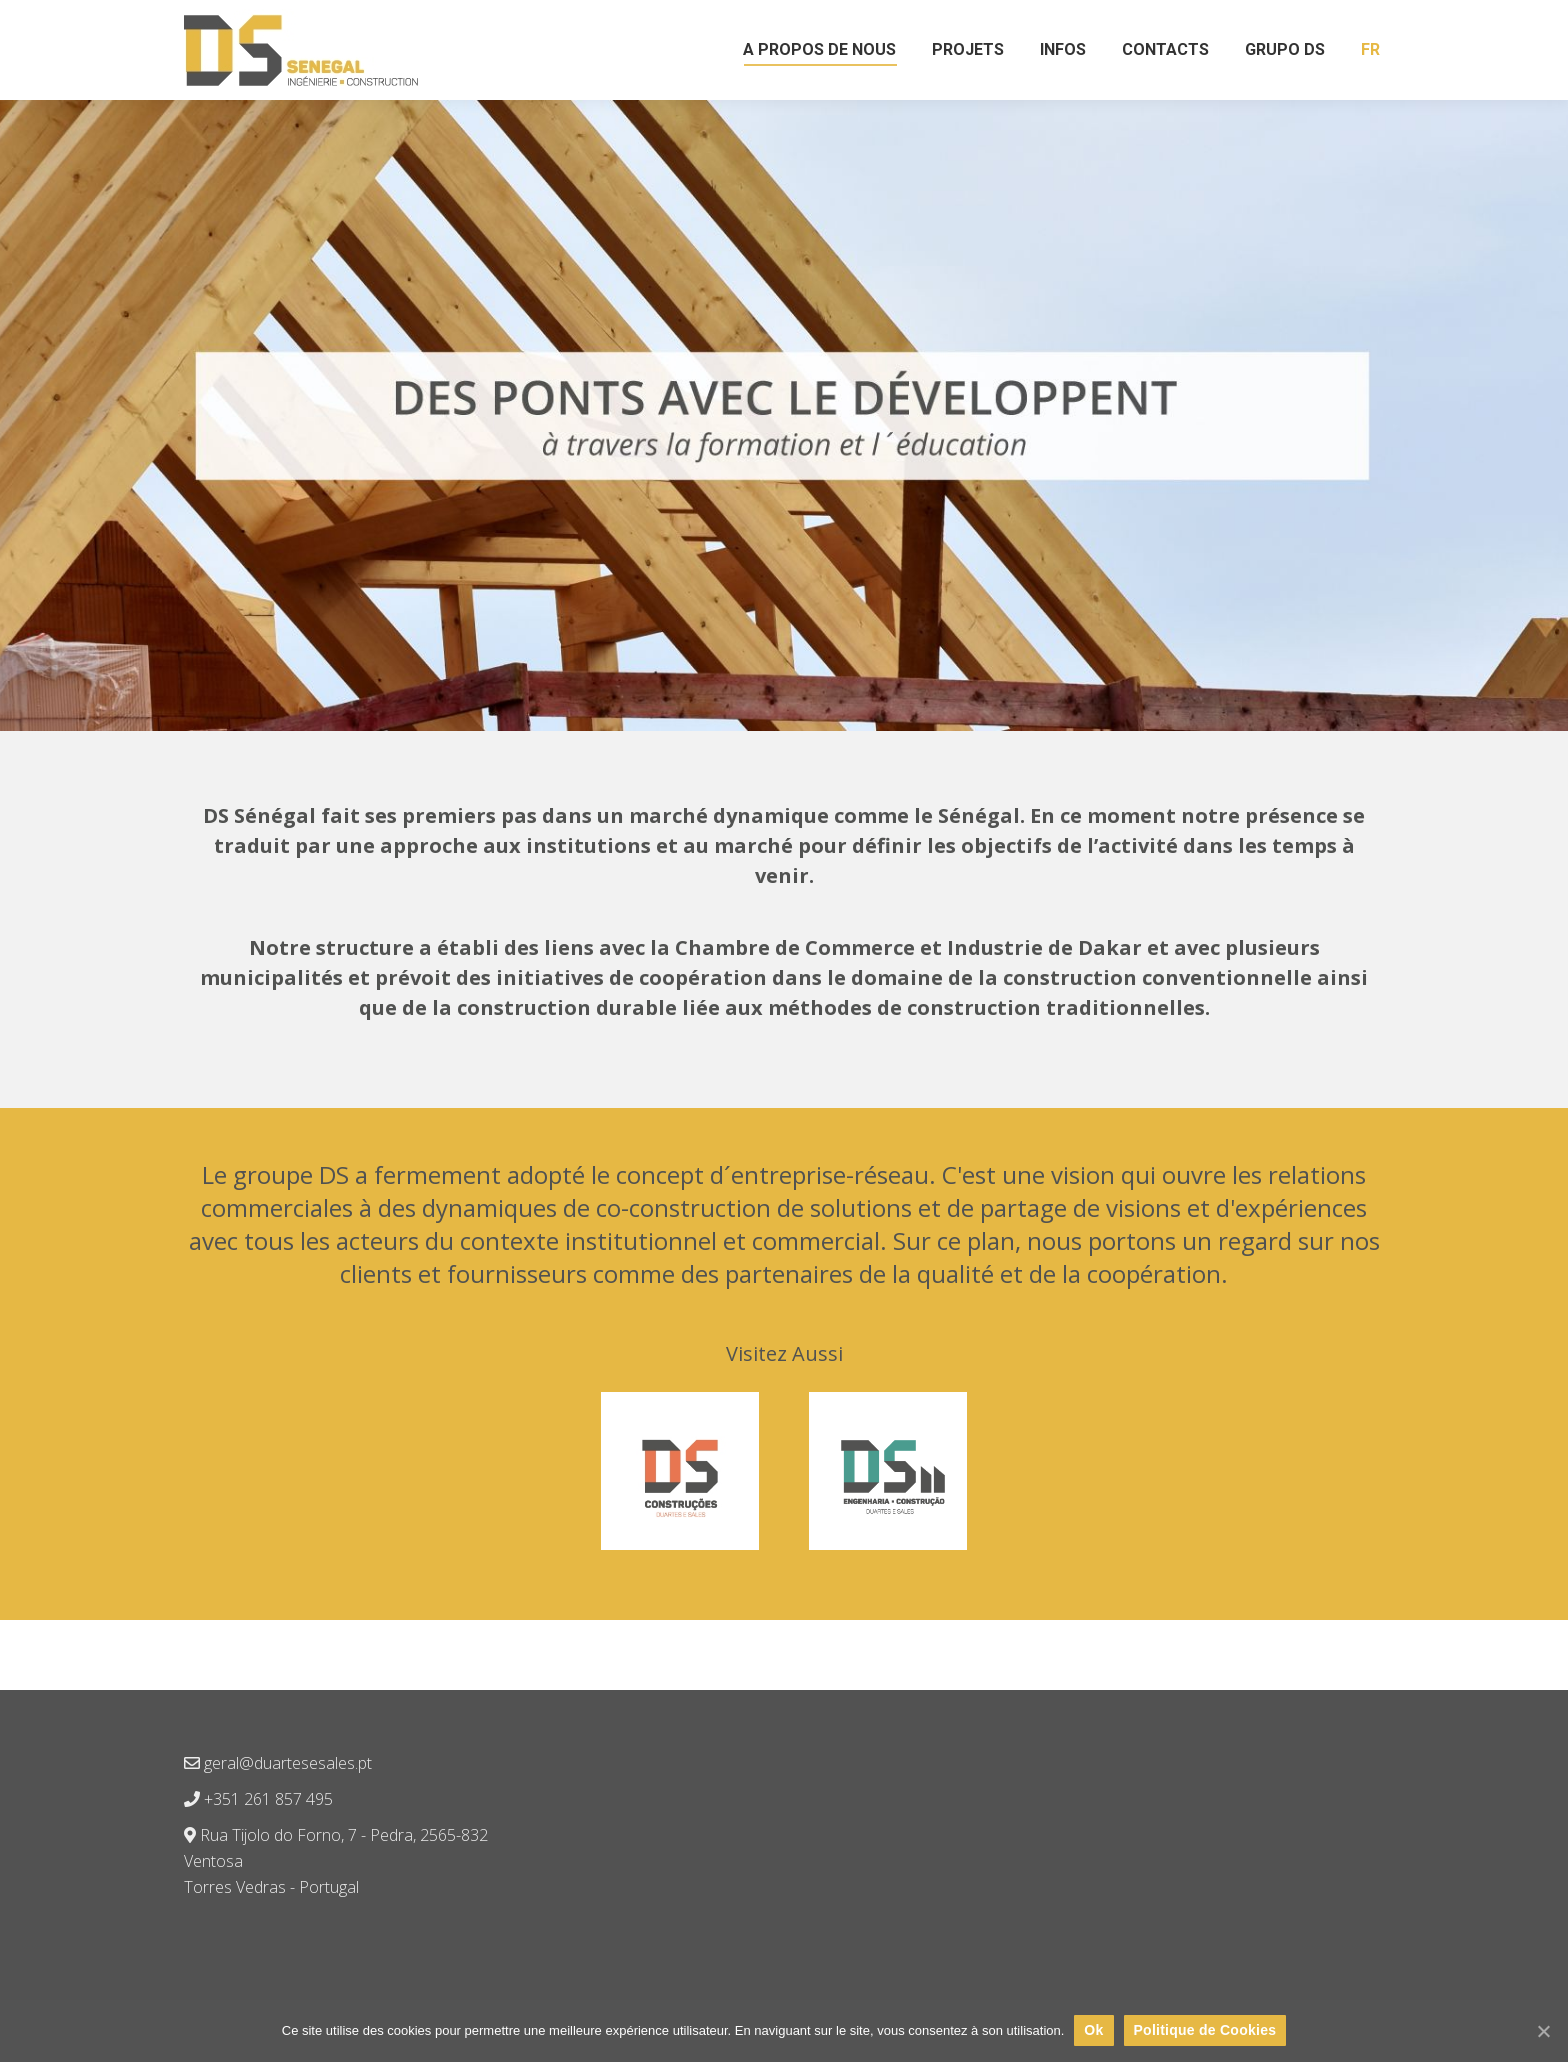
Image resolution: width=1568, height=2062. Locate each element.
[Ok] (1543, 2031)
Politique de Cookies (1205, 2030)
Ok (1093, 2030)
